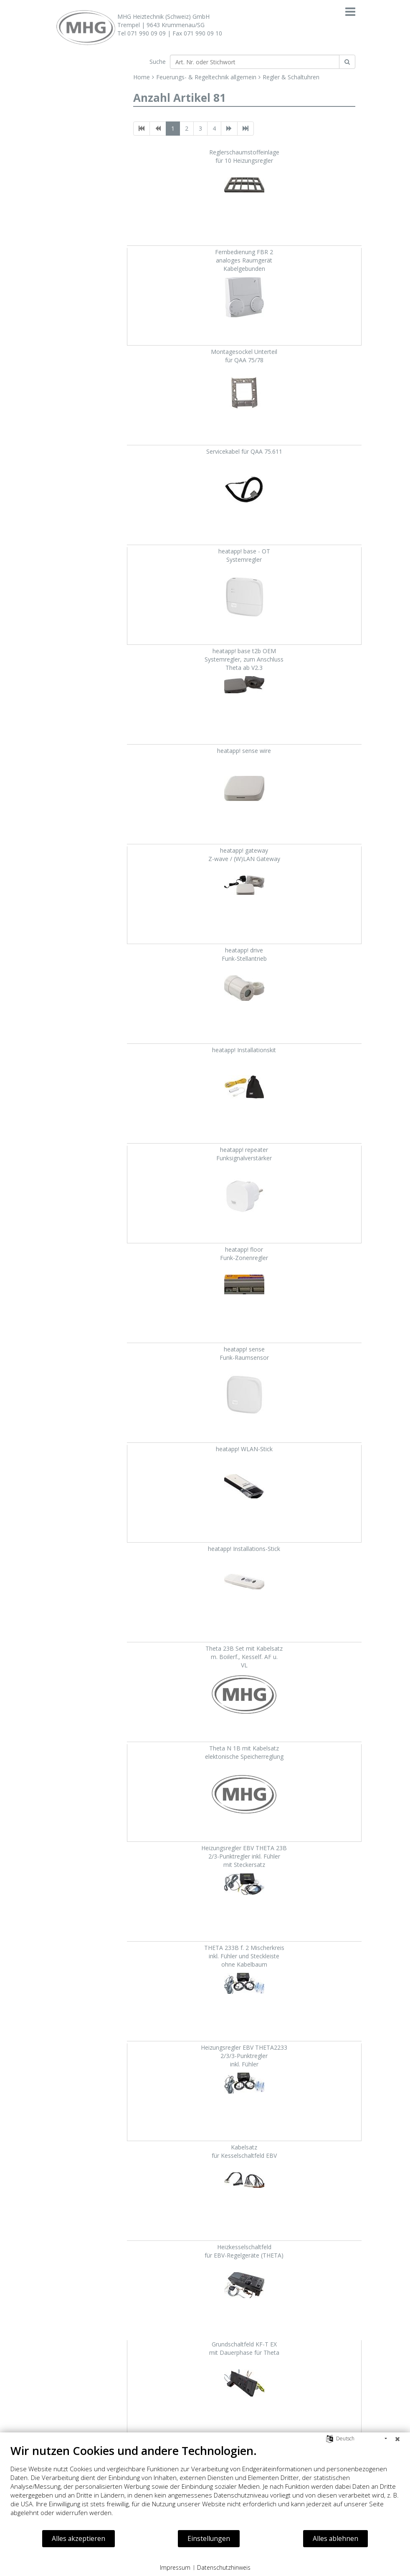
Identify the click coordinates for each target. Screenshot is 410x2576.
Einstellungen (208, 2538)
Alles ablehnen (335, 2538)
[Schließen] (397, 2438)
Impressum (175, 2567)
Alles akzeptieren (78, 2538)
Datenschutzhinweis (224, 2567)
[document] (205, 2486)
